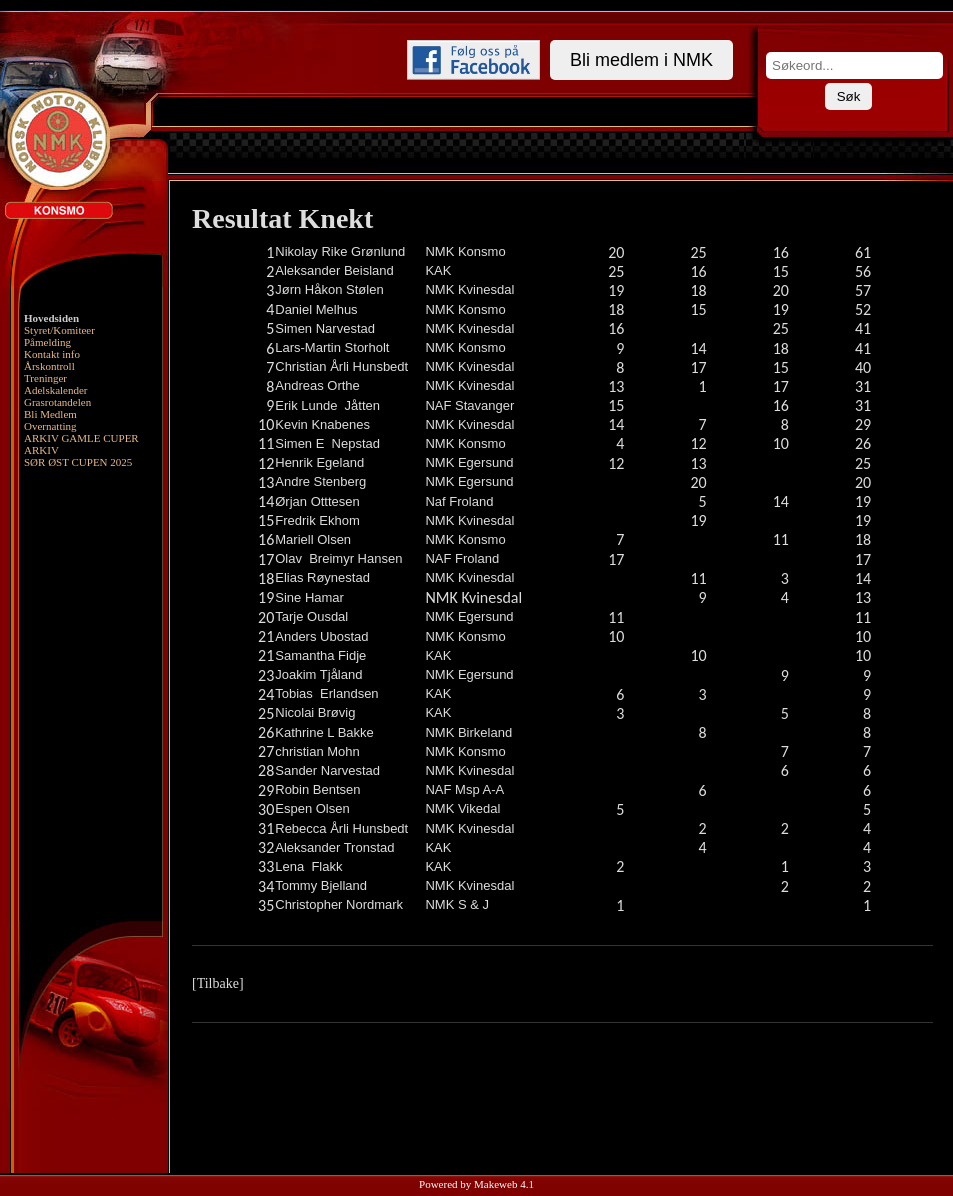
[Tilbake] (218, 983)
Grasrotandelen (57, 402)
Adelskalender (56, 390)
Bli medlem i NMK (641, 60)
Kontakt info (52, 354)
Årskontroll (49, 366)
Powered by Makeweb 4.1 (476, 1184)
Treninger (45, 378)
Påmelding (47, 342)
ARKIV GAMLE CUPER (81, 438)
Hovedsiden (51, 318)
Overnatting (50, 426)
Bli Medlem (50, 414)
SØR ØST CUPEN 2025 (78, 462)
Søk (849, 96)
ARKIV (41, 450)
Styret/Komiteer (59, 330)
